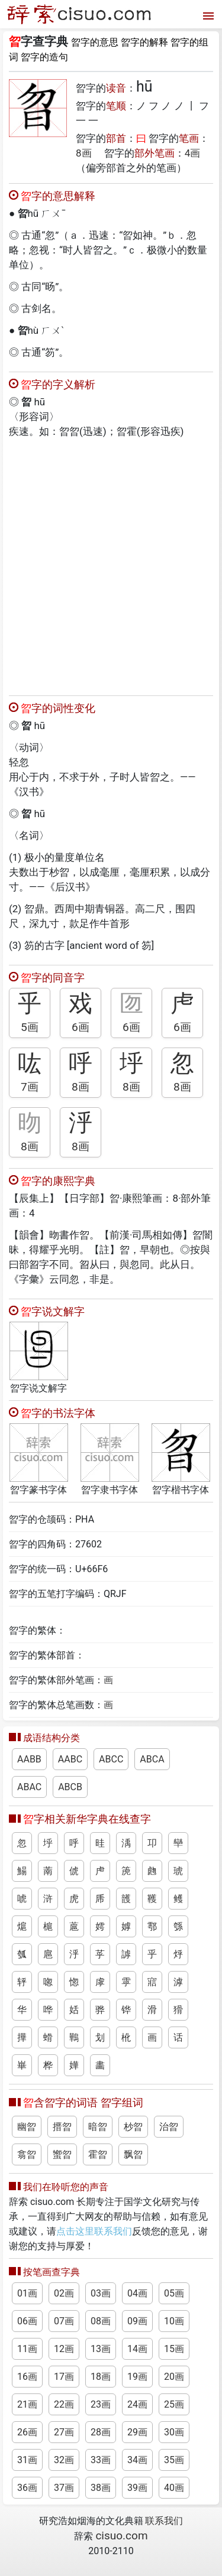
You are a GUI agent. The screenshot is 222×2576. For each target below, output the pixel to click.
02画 (64, 2293)
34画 (137, 2460)
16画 (27, 2376)
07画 (64, 2321)
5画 (29, 1027)
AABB (29, 1759)
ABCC (111, 1759)
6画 (80, 1027)
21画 (27, 2404)
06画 (27, 2321)
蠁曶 (62, 2154)
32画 (64, 2460)
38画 (101, 2487)
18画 (101, 2376)
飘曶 (133, 2154)
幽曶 (26, 2126)
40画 (174, 2487)
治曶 (168, 2126)
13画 (101, 2348)
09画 (137, 2321)
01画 (27, 2293)
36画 (27, 2487)
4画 (193, 153)
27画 (64, 2432)
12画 (64, 2348)
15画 (174, 2348)
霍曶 (97, 2154)
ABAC (29, 1787)
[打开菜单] (207, 14)
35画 (174, 2460)
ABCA (152, 1759)
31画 (27, 2460)
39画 (137, 2487)
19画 (137, 2376)
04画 (137, 2293)
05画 (174, 2293)
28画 (101, 2432)
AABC (70, 1759)
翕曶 (26, 2154)
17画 (64, 2376)
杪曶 (133, 2126)
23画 (101, 2404)
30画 (174, 2432)
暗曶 (97, 2126)
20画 (174, 2376)
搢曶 (62, 2126)
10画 (174, 2321)
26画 (27, 2432)
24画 (137, 2404)
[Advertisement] (111, 564)
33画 (101, 2460)
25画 (174, 2404)
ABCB (70, 1787)
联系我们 (164, 2520)
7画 (29, 1087)
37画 (64, 2487)
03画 (101, 2293)
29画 (137, 2432)
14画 (137, 2348)
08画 (101, 2321)
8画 (84, 153)
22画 (64, 2404)
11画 (27, 2348)
